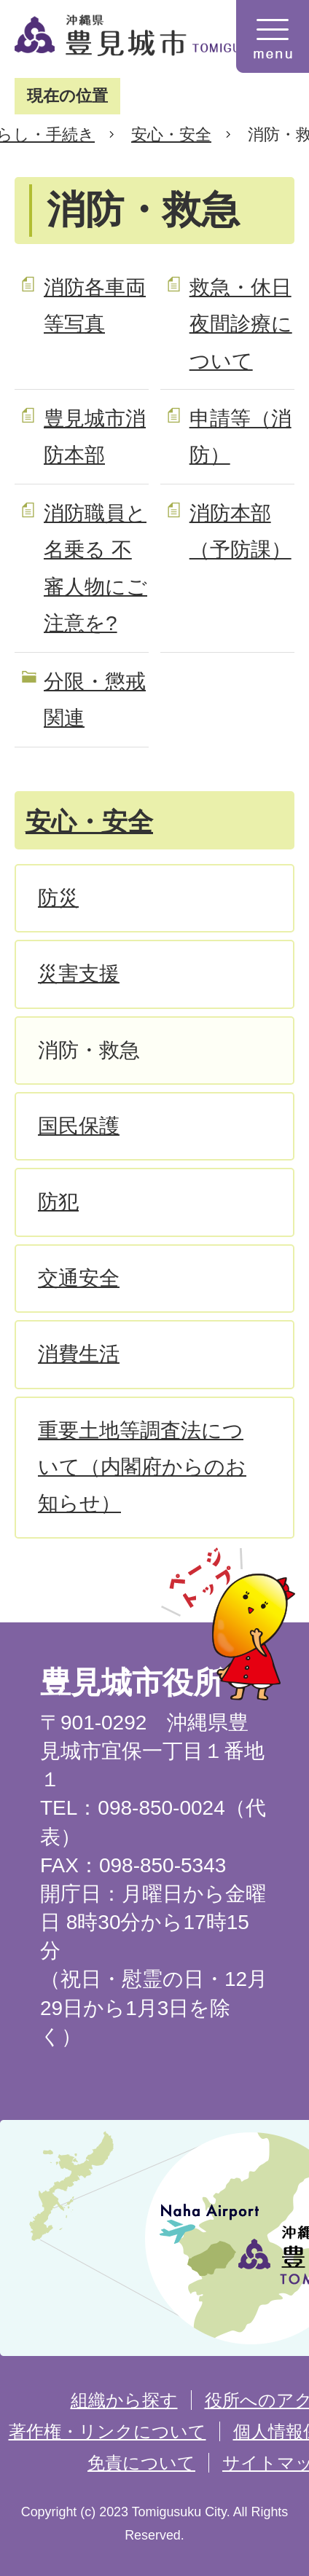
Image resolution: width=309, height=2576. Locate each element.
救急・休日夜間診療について (240, 324)
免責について (141, 2463)
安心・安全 (171, 134)
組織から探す (124, 2400)
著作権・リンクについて (107, 2431)
